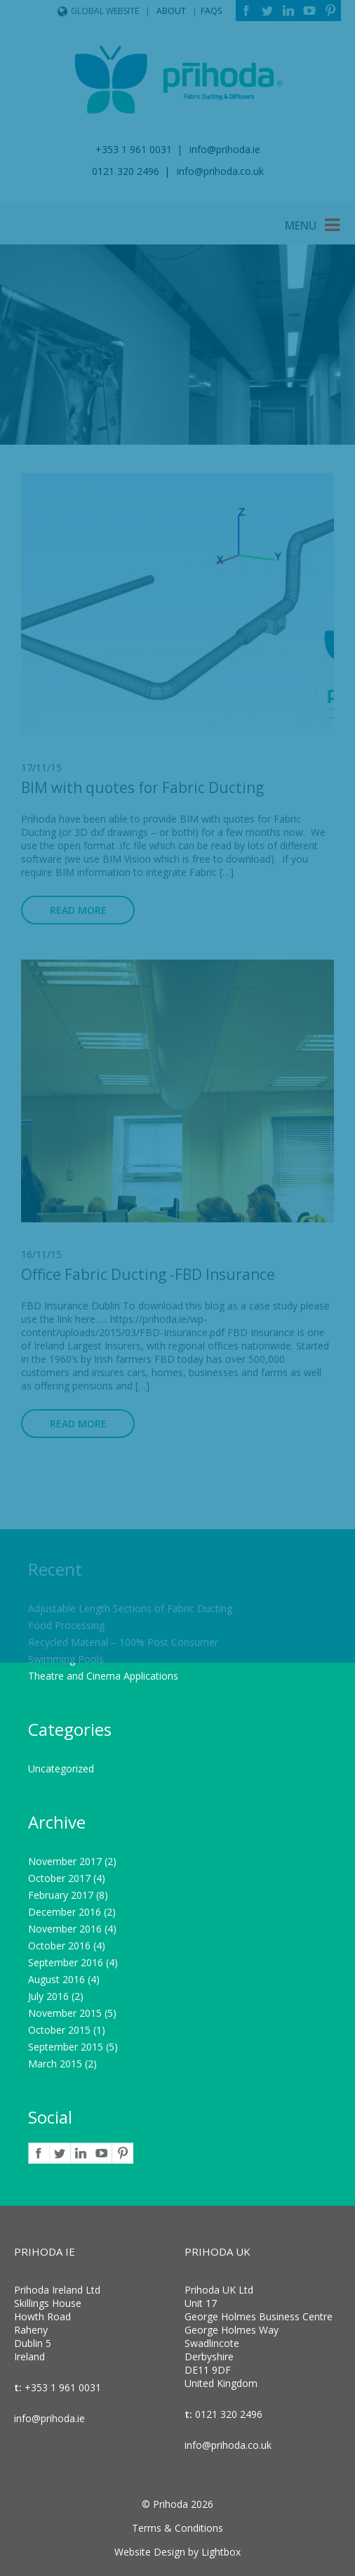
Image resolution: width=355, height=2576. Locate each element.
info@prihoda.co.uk (228, 2445)
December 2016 (64, 1911)
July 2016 (48, 1996)
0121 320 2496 (227, 2414)
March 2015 (55, 2063)
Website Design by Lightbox (177, 2551)
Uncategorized (61, 1768)
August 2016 (56, 1979)
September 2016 (65, 1962)
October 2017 (59, 1878)
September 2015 (65, 2046)
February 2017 (60, 1895)
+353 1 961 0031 (61, 2387)
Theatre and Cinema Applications (103, 1675)
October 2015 (59, 2029)
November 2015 (65, 2013)
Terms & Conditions (177, 2528)
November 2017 (65, 1861)
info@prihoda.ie (49, 2418)
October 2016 (59, 1945)
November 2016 (65, 1928)
